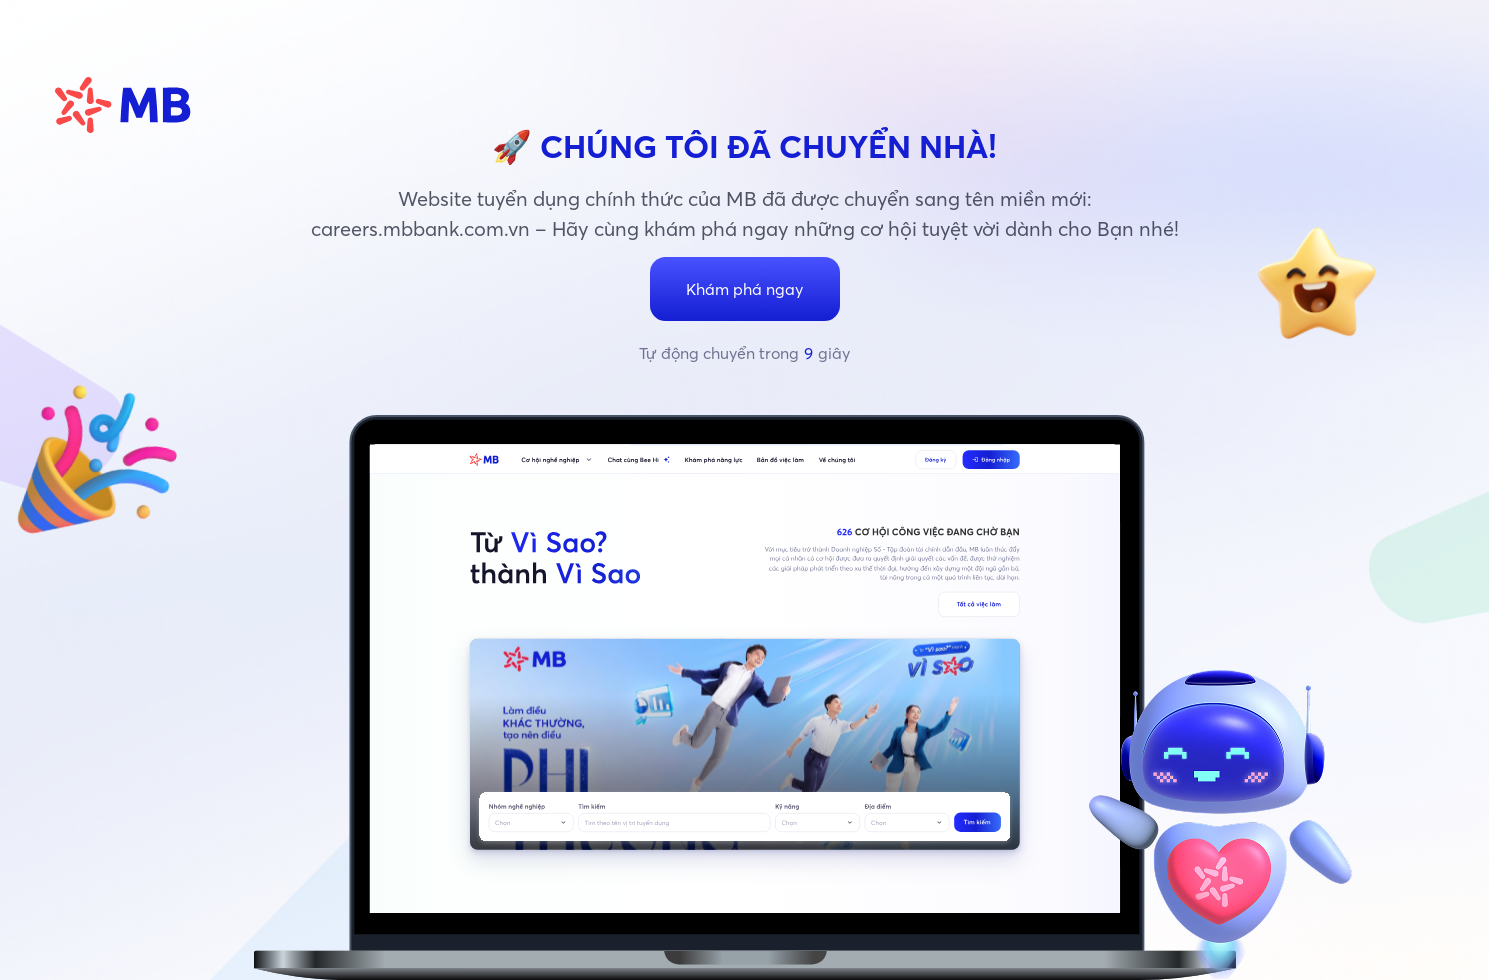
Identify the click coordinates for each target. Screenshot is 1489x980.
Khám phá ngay (744, 289)
